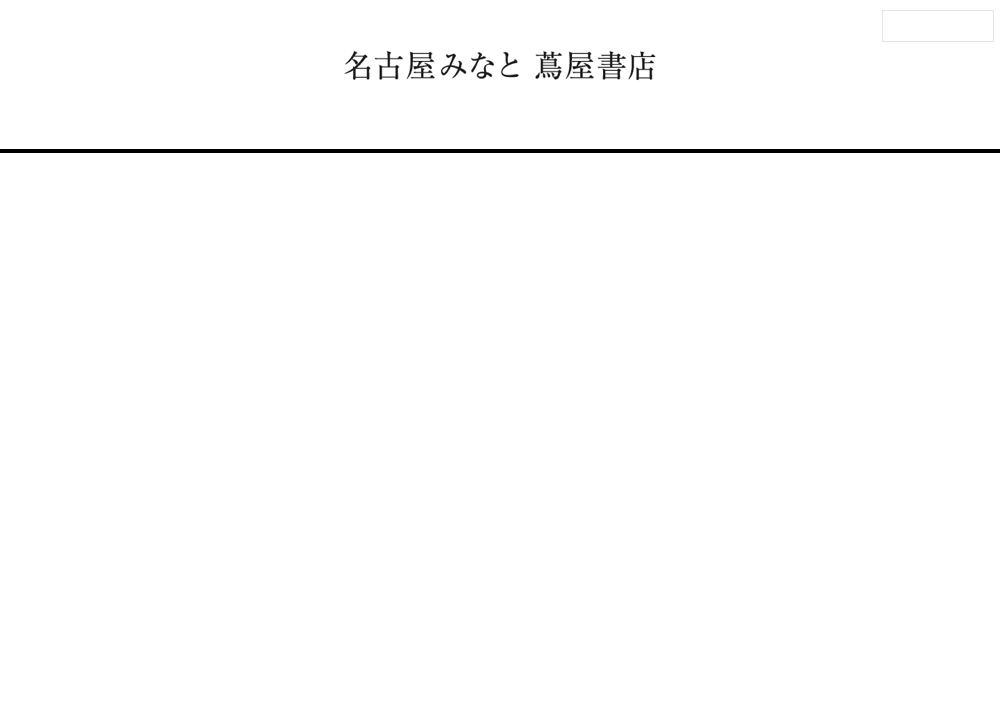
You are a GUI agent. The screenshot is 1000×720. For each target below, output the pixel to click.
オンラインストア (802, 123)
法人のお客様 (938, 25)
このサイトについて (467, 626)
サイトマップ (379, 626)
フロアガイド (309, 123)
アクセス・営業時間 (176, 123)
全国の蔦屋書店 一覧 (755, 626)
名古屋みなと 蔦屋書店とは (633, 123)
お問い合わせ (230, 626)
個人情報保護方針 (565, 626)
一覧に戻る (511, 475)
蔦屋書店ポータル (658, 626)
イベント (407, 123)
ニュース (491, 123)
